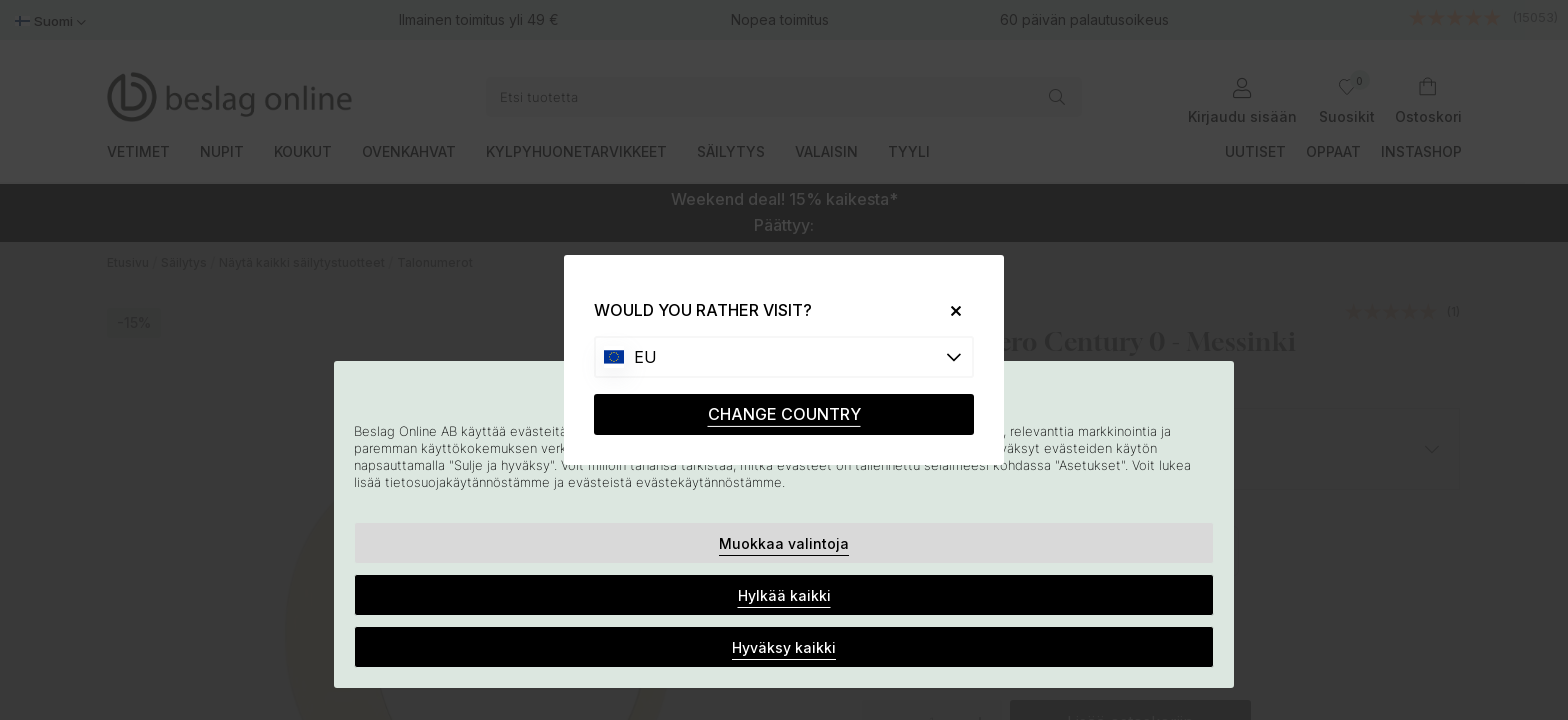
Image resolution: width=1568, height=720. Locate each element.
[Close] (948, 310)
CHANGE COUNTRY (784, 414)
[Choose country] (784, 357)
